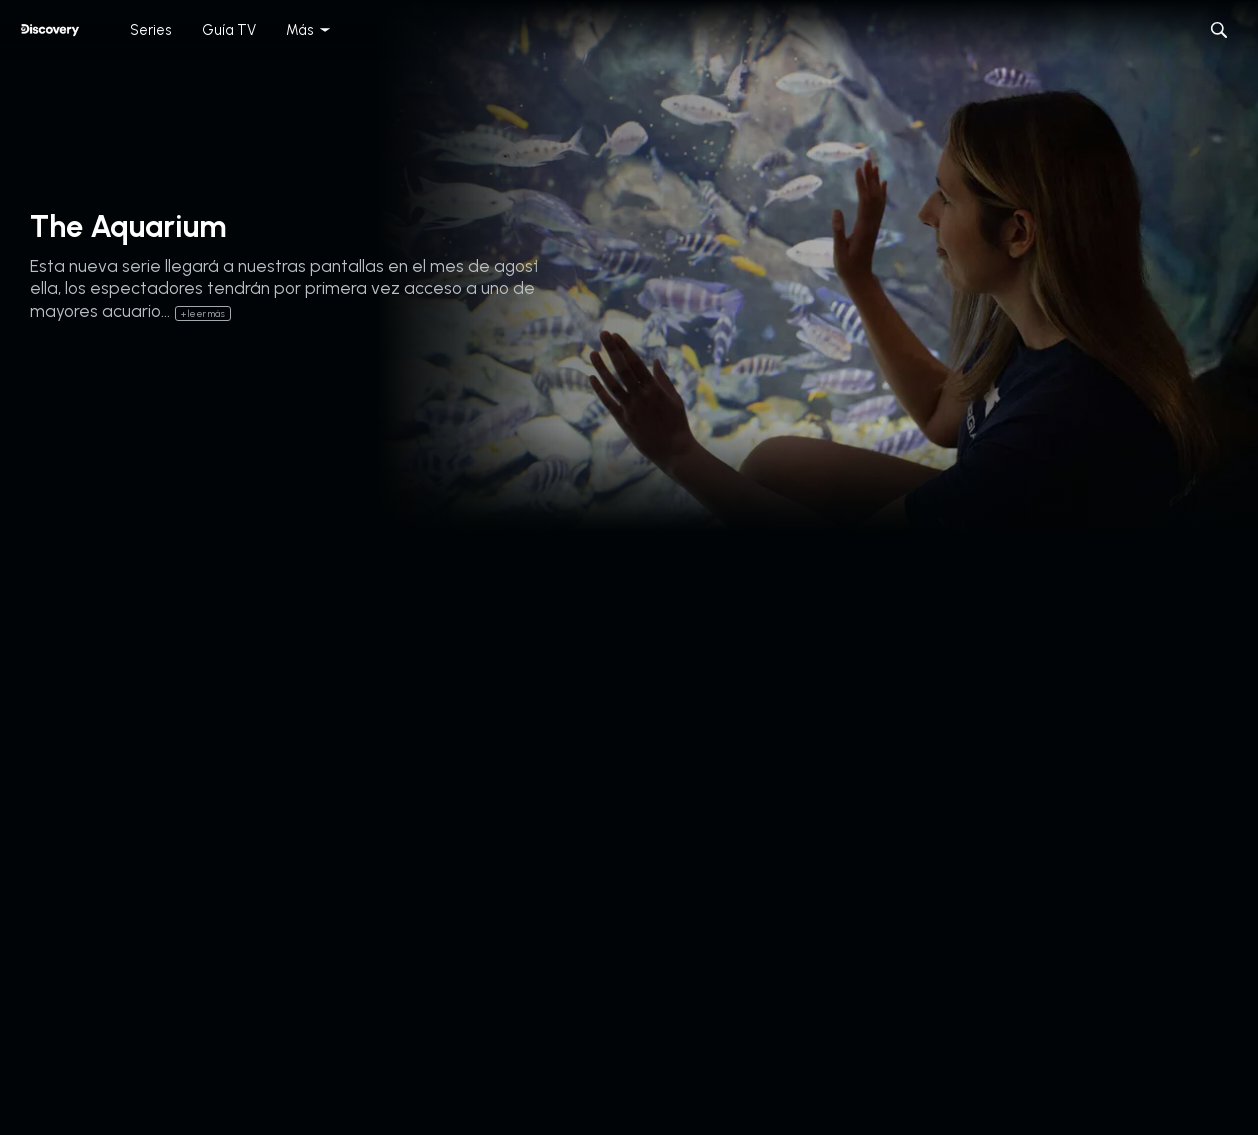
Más (300, 30)
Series (151, 30)
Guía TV (229, 30)
